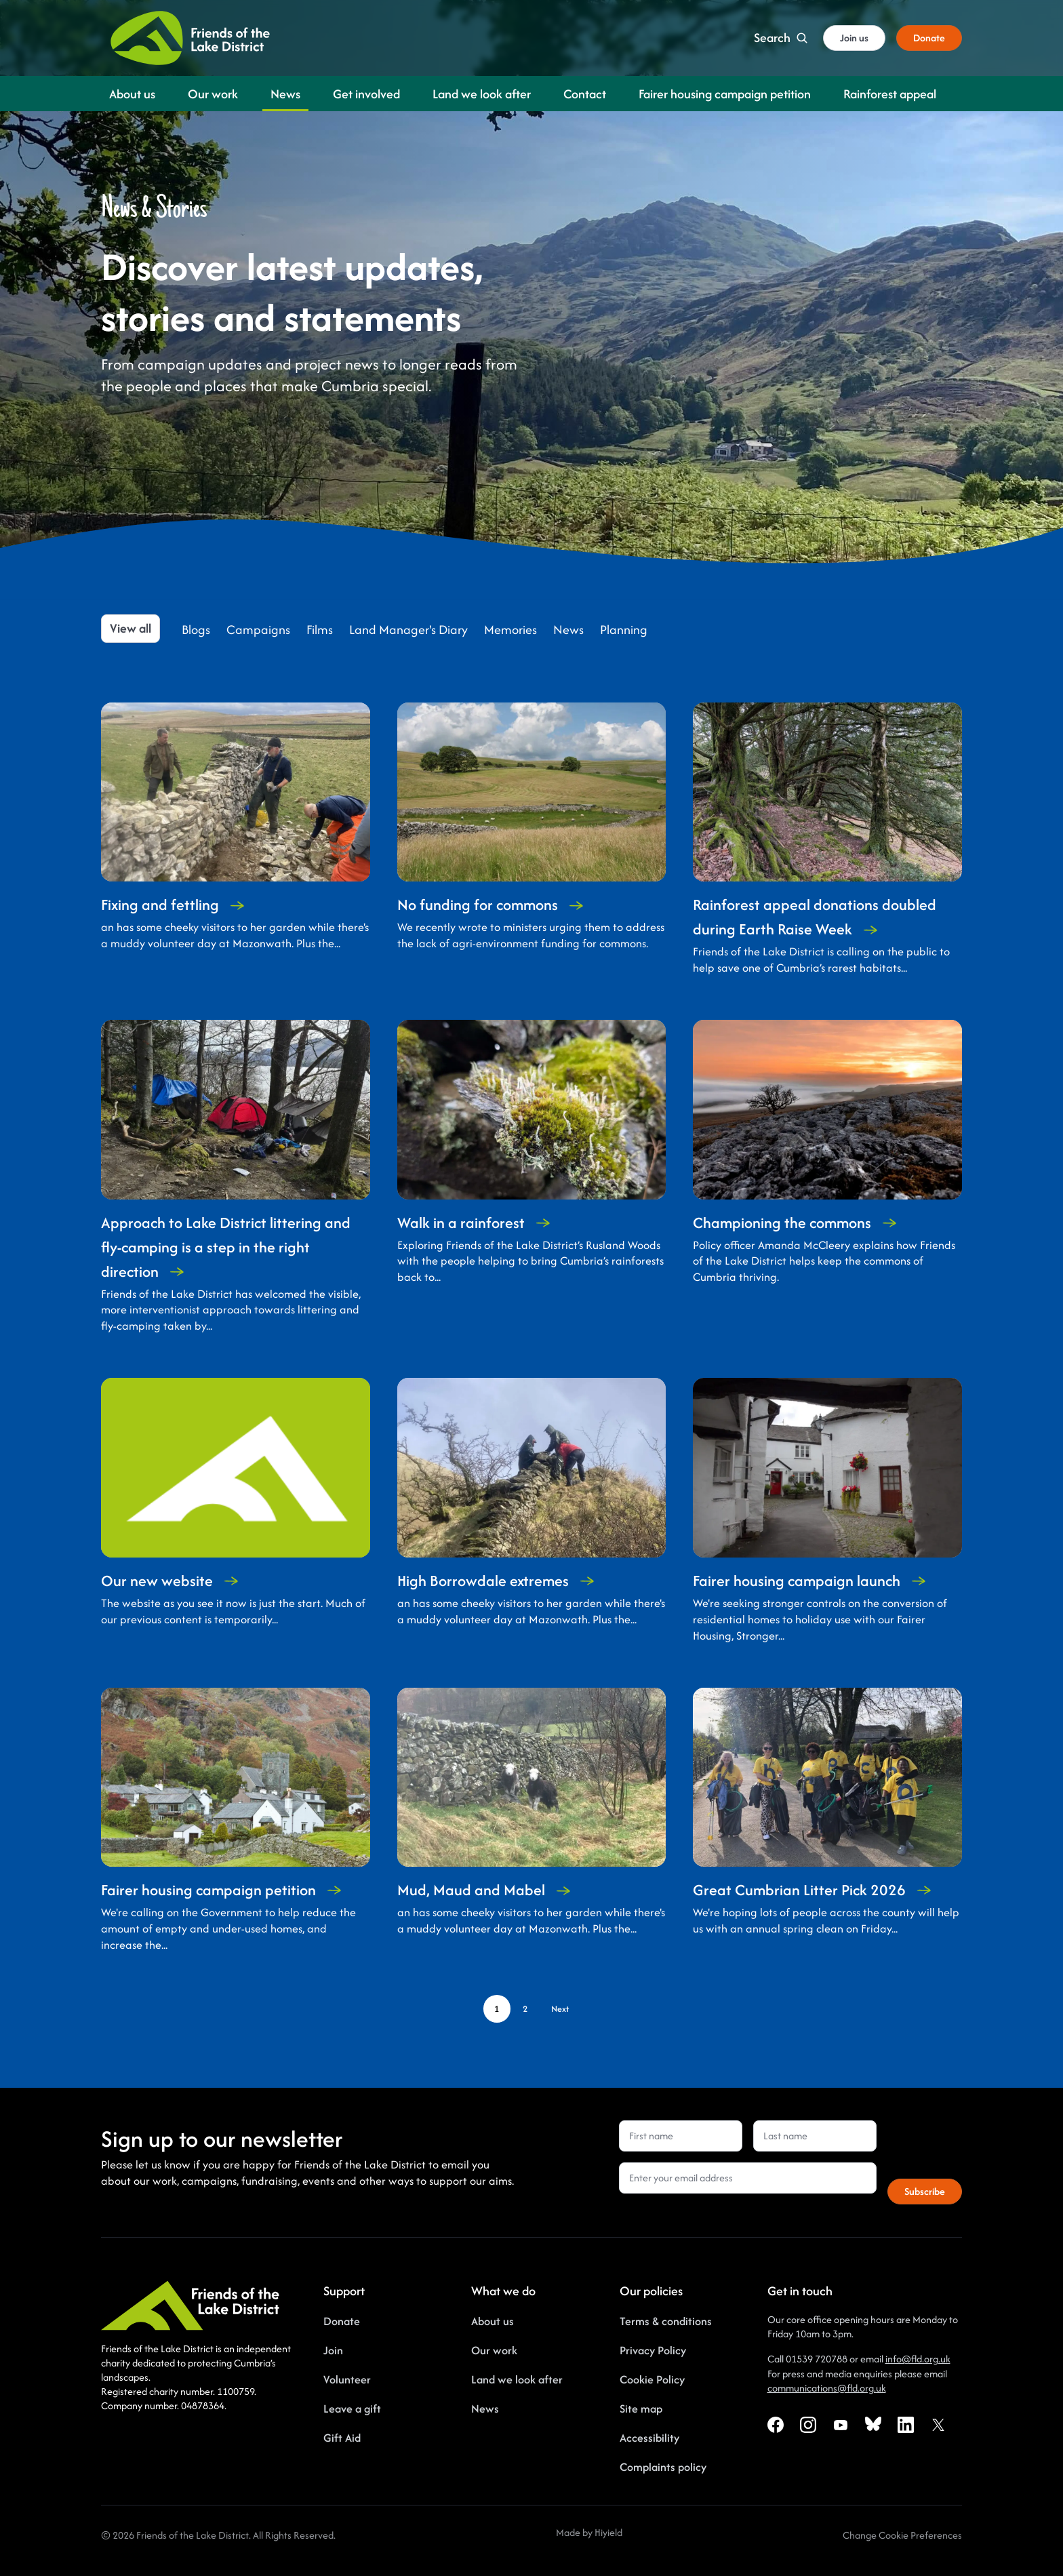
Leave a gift (352, 2408)
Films (319, 630)
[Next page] (560, 2009)
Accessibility (649, 2438)
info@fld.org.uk (917, 2359)
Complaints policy (663, 2467)
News (568, 630)
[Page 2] (525, 2009)
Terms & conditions (666, 2321)
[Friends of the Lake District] (190, 38)
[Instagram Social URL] (808, 2425)
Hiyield (608, 2532)
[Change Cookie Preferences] (902, 2535)
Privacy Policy (653, 2350)
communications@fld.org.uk (826, 2388)
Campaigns (258, 630)
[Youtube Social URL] (841, 2425)
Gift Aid (342, 2438)
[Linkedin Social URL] (906, 2425)
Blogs (196, 630)
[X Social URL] (938, 2425)
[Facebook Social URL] (775, 2425)
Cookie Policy (652, 2379)
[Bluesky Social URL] (873, 2425)
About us (492, 2321)
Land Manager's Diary (408, 630)
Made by (575, 2532)
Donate (341, 2321)
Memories (510, 630)
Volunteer (347, 2379)
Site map (641, 2408)
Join (333, 2350)
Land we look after (517, 2379)
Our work (494, 2350)
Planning (624, 630)
